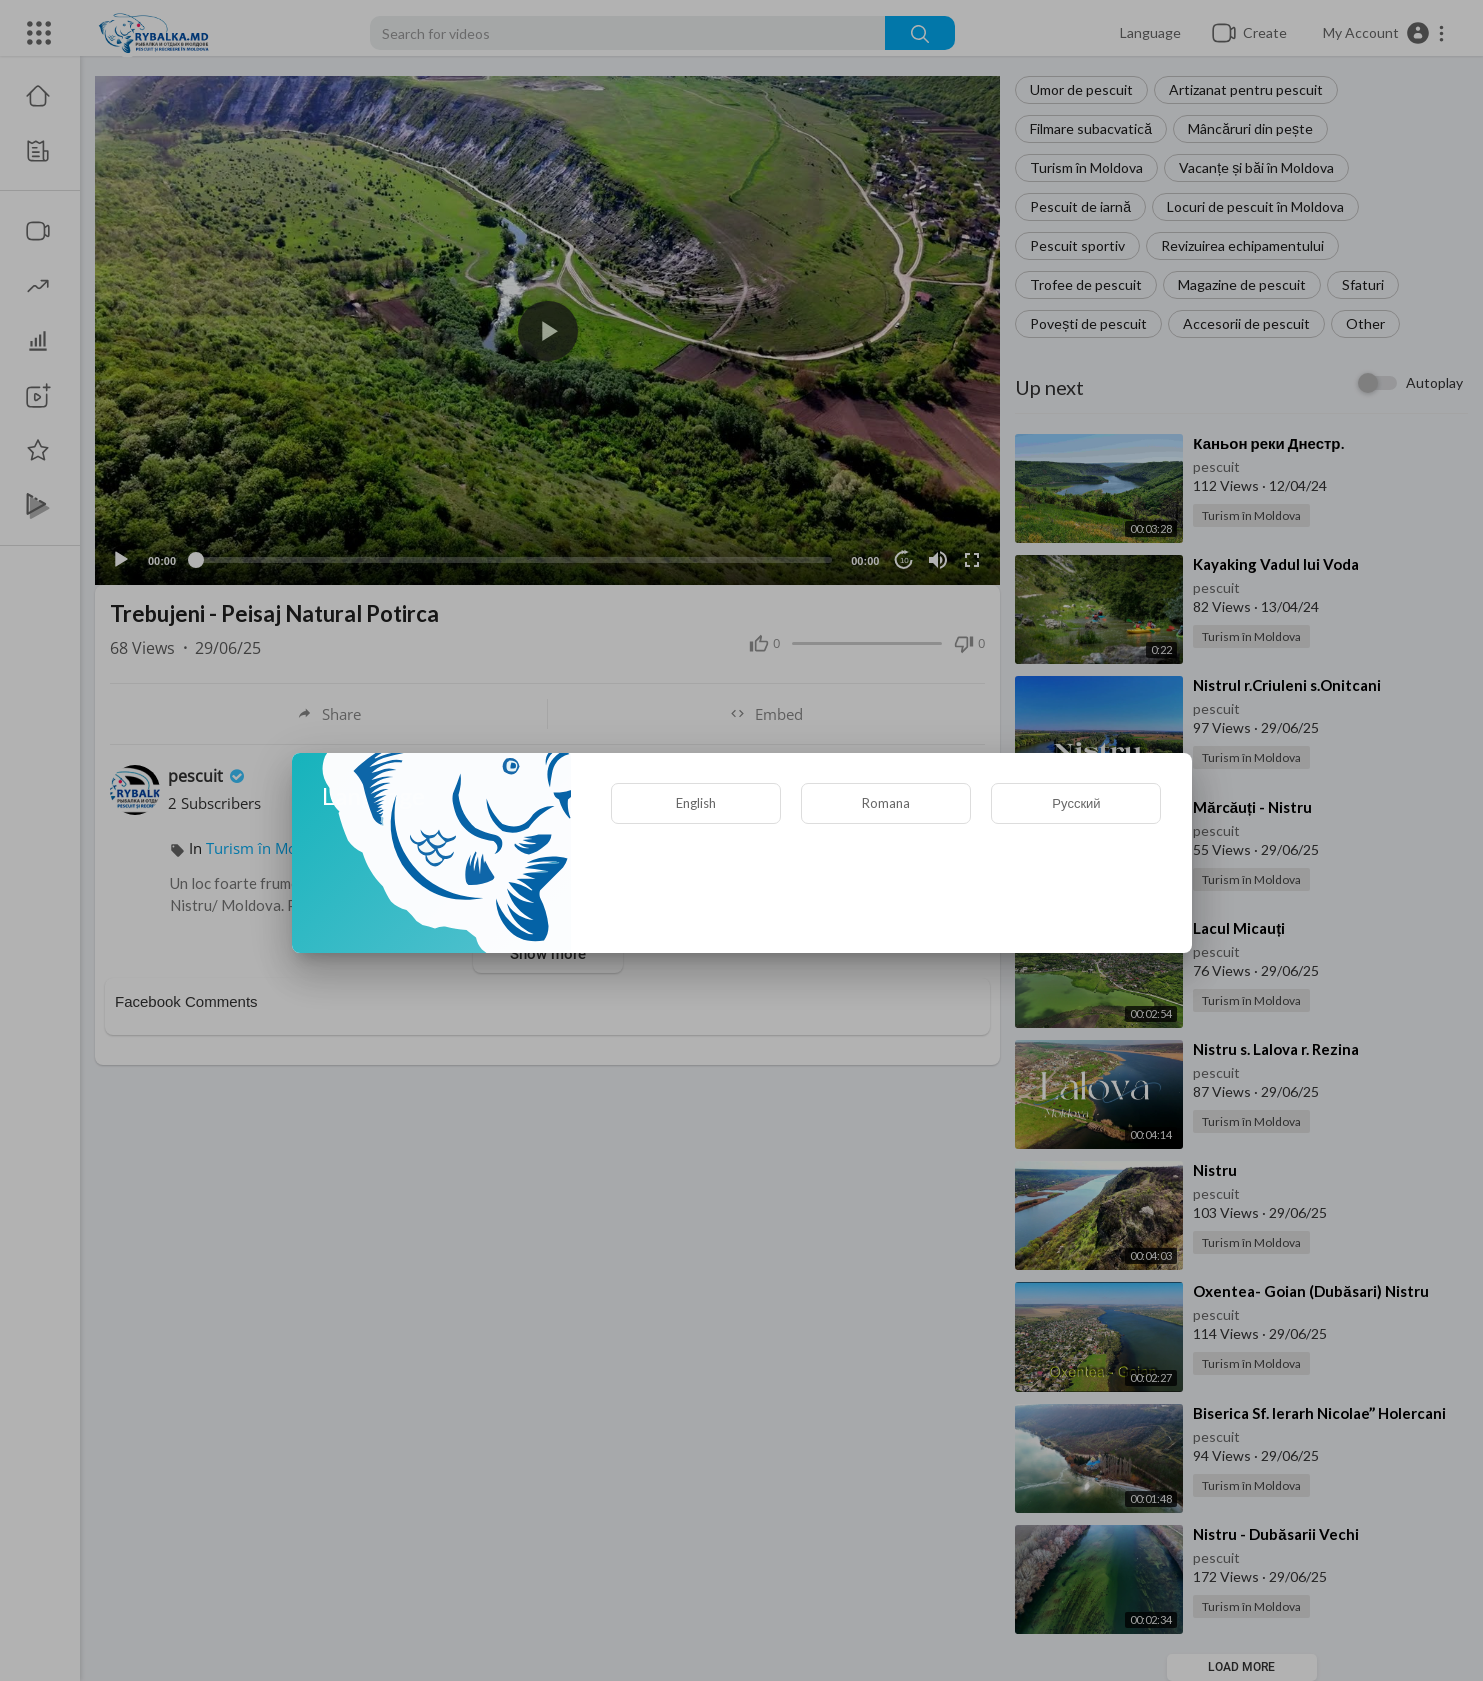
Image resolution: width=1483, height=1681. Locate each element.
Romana (886, 803)
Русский (1076, 803)
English (696, 803)
